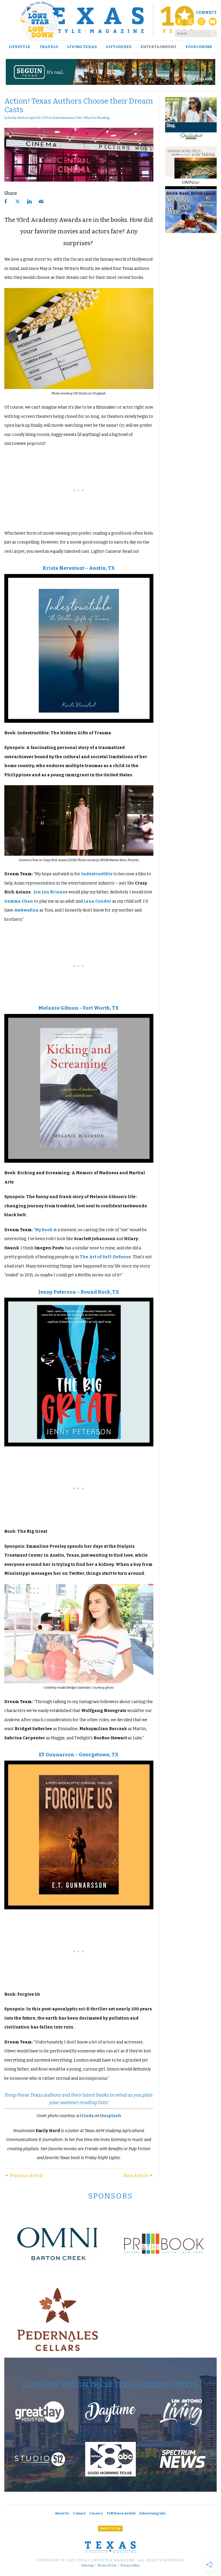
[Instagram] (201, 23)
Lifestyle (19, 47)
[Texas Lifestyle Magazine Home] (110, 20)
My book (44, 1229)
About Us (62, 2513)
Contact (79, 2513)
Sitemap (87, 2565)
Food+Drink (199, 47)
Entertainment (158, 47)
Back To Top (110, 2528)
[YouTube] (213, 23)
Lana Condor (97, 901)
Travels (48, 47)
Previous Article (23, 2175)
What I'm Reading (96, 118)
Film (79, 118)
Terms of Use (107, 2565)
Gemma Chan (18, 901)
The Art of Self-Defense (105, 1256)
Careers (96, 2513)
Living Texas (82, 47)
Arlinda (85, 2115)
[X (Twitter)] (190, 23)
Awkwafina (26, 910)
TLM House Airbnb (121, 2513)
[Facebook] (179, 23)
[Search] (213, 32)
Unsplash (110, 2115)
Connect (206, 12)
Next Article (138, 2175)
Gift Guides (118, 47)
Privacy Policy (130, 2565)
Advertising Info (152, 2513)
